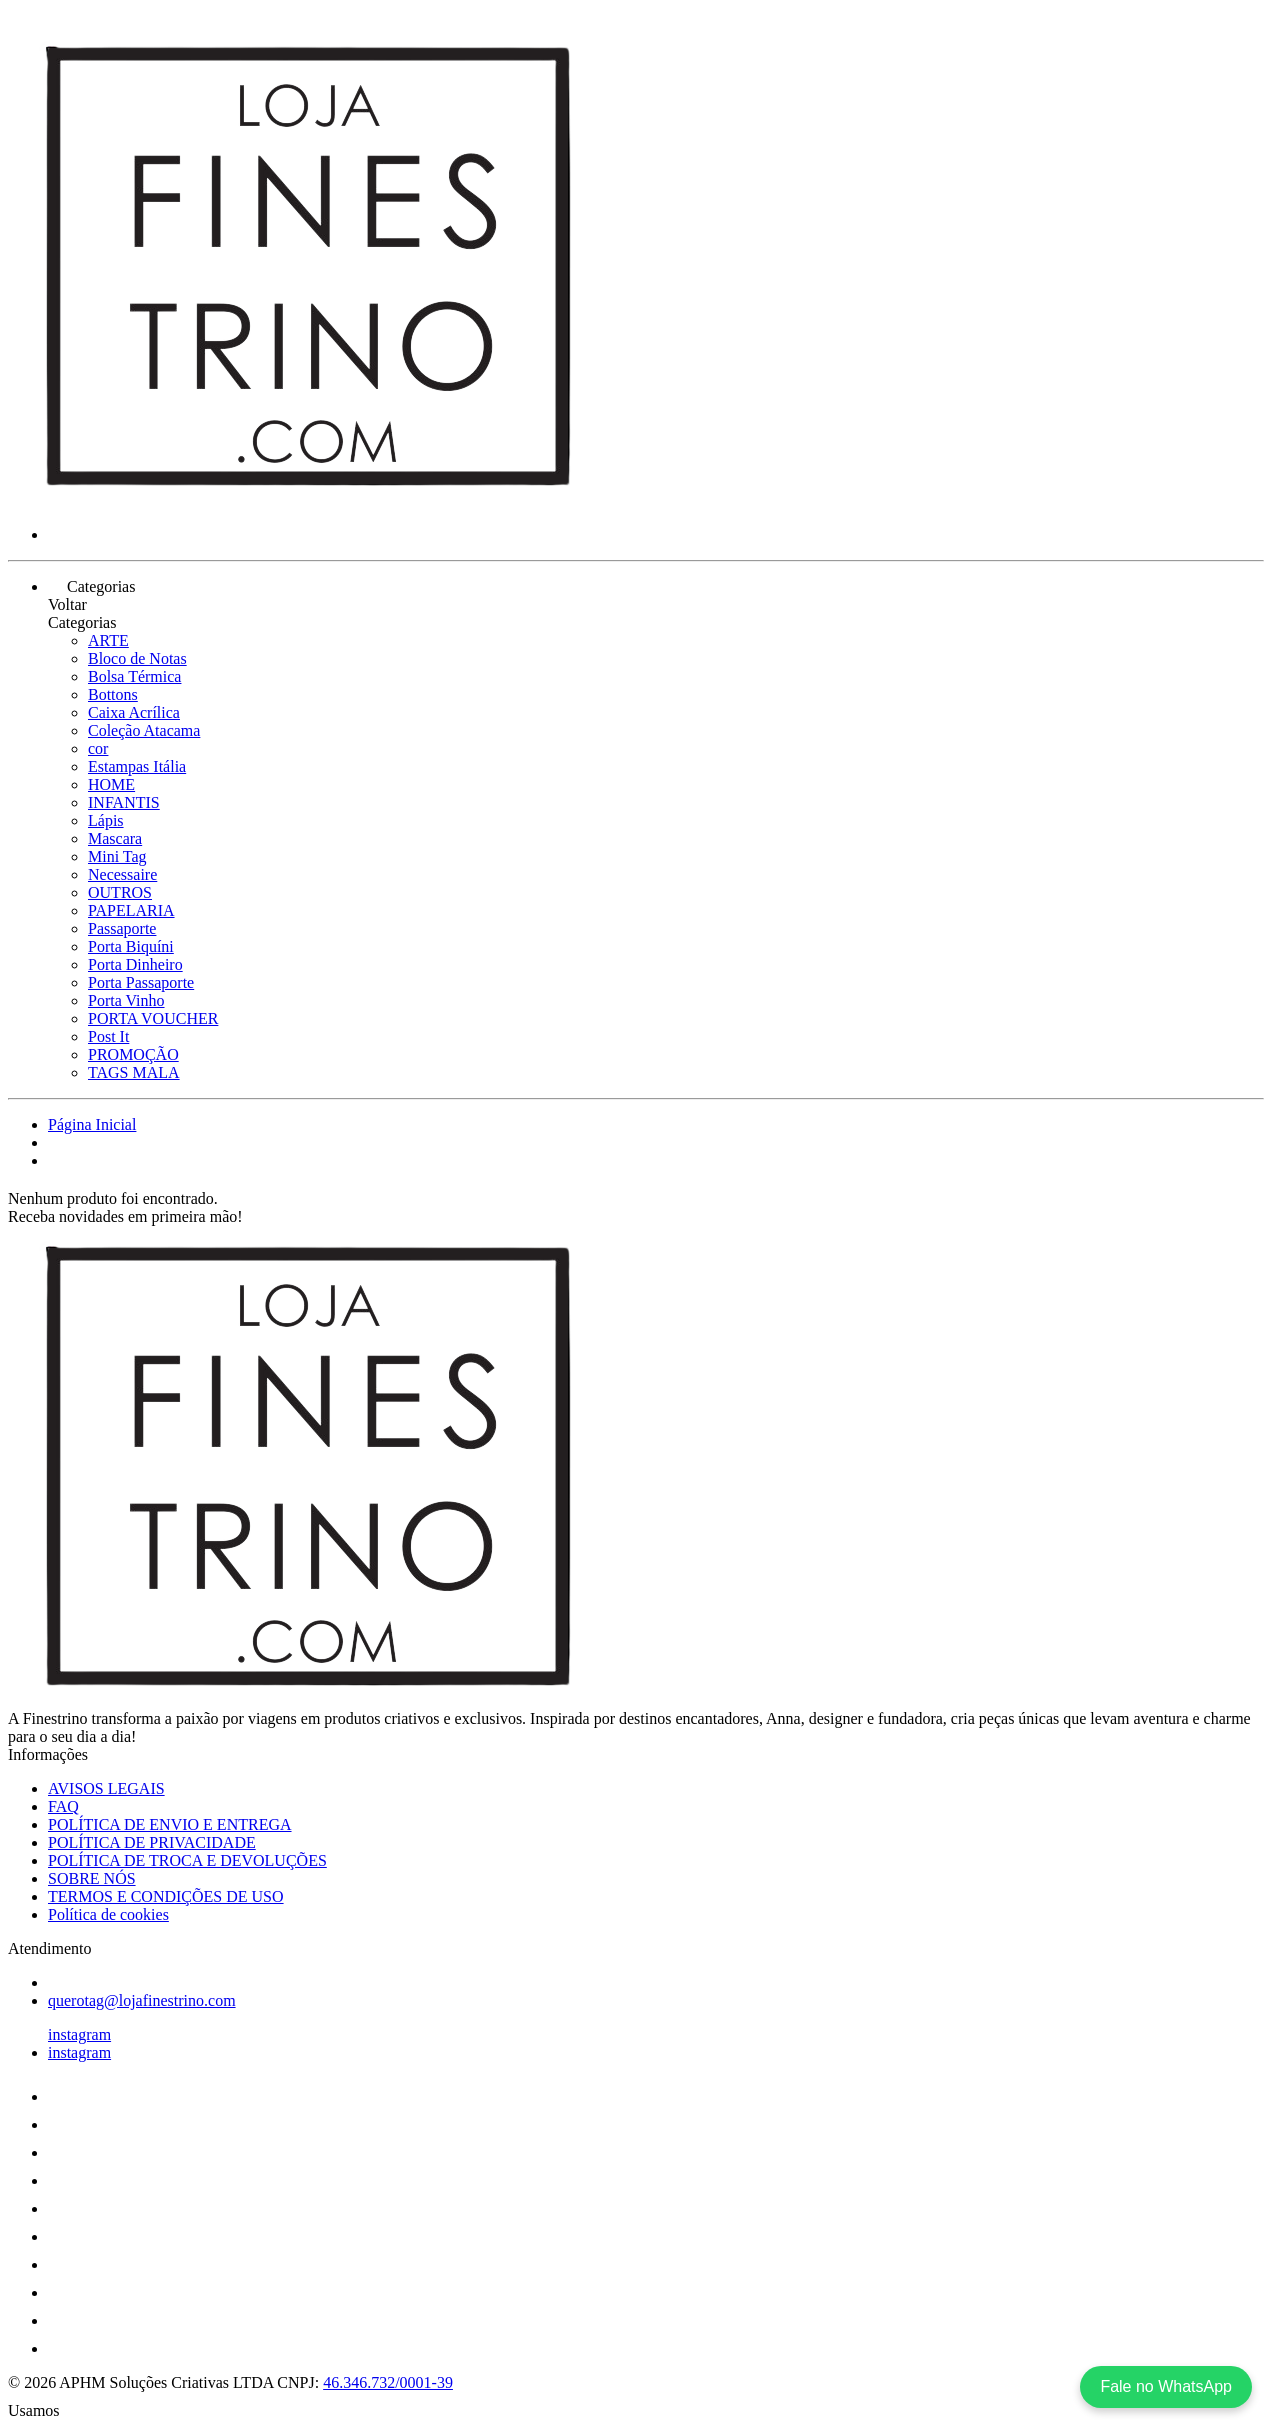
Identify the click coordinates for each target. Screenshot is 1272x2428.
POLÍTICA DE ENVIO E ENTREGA (170, 1824)
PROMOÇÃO (133, 1054)
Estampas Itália (137, 766)
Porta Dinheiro (135, 964)
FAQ (63, 1806)
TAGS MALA (134, 1072)
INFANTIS (124, 802)
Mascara (115, 838)
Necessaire (122, 874)
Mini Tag (117, 856)
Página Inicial (92, 1124)
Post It (108, 1036)
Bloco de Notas (137, 658)
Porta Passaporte (141, 982)
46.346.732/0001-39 (388, 2382)
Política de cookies (108, 1914)
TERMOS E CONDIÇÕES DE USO (166, 1896)
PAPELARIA (131, 910)
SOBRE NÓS (92, 1878)
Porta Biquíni (131, 946)
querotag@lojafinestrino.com (142, 2000)
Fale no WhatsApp (1166, 2386)
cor (98, 748)
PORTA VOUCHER (153, 1018)
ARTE (108, 640)
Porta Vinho (126, 1000)
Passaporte (122, 928)
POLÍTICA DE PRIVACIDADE (152, 1842)
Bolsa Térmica (134, 676)
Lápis (106, 820)
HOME (111, 784)
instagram (79, 2034)
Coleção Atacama (144, 730)
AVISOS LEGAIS (106, 1788)
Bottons (113, 694)
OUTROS (120, 892)
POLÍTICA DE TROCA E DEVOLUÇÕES (187, 1860)
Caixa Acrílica (134, 712)
